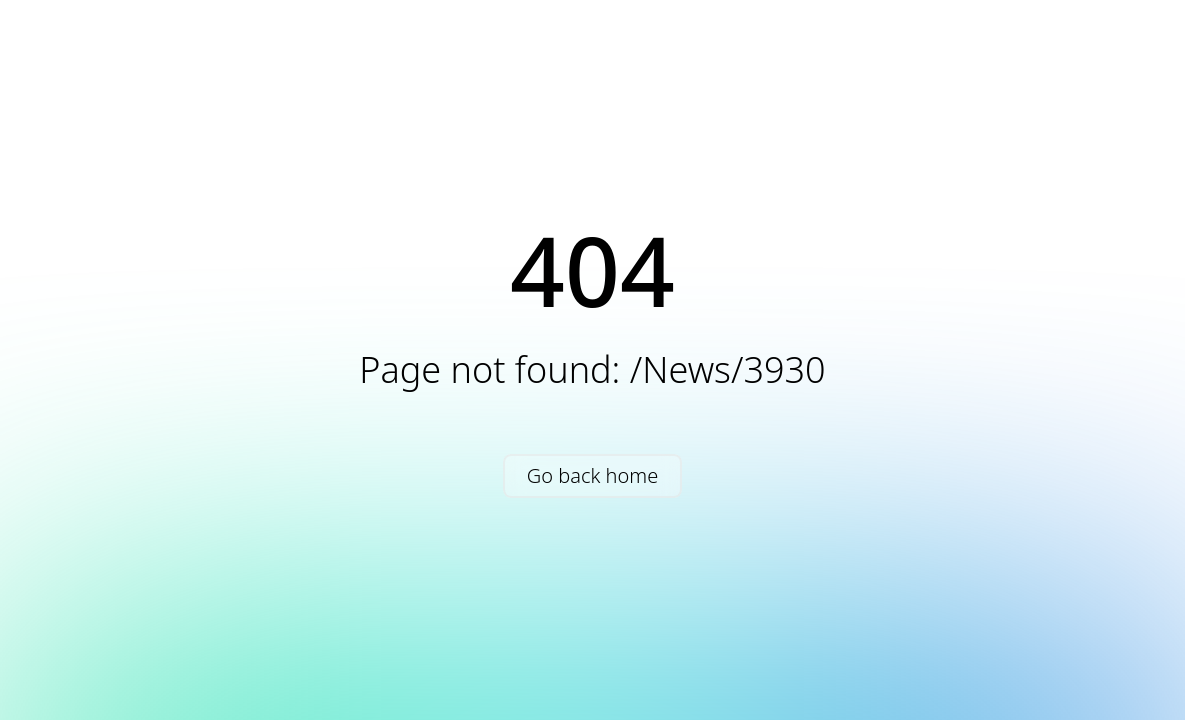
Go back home (592, 475)
